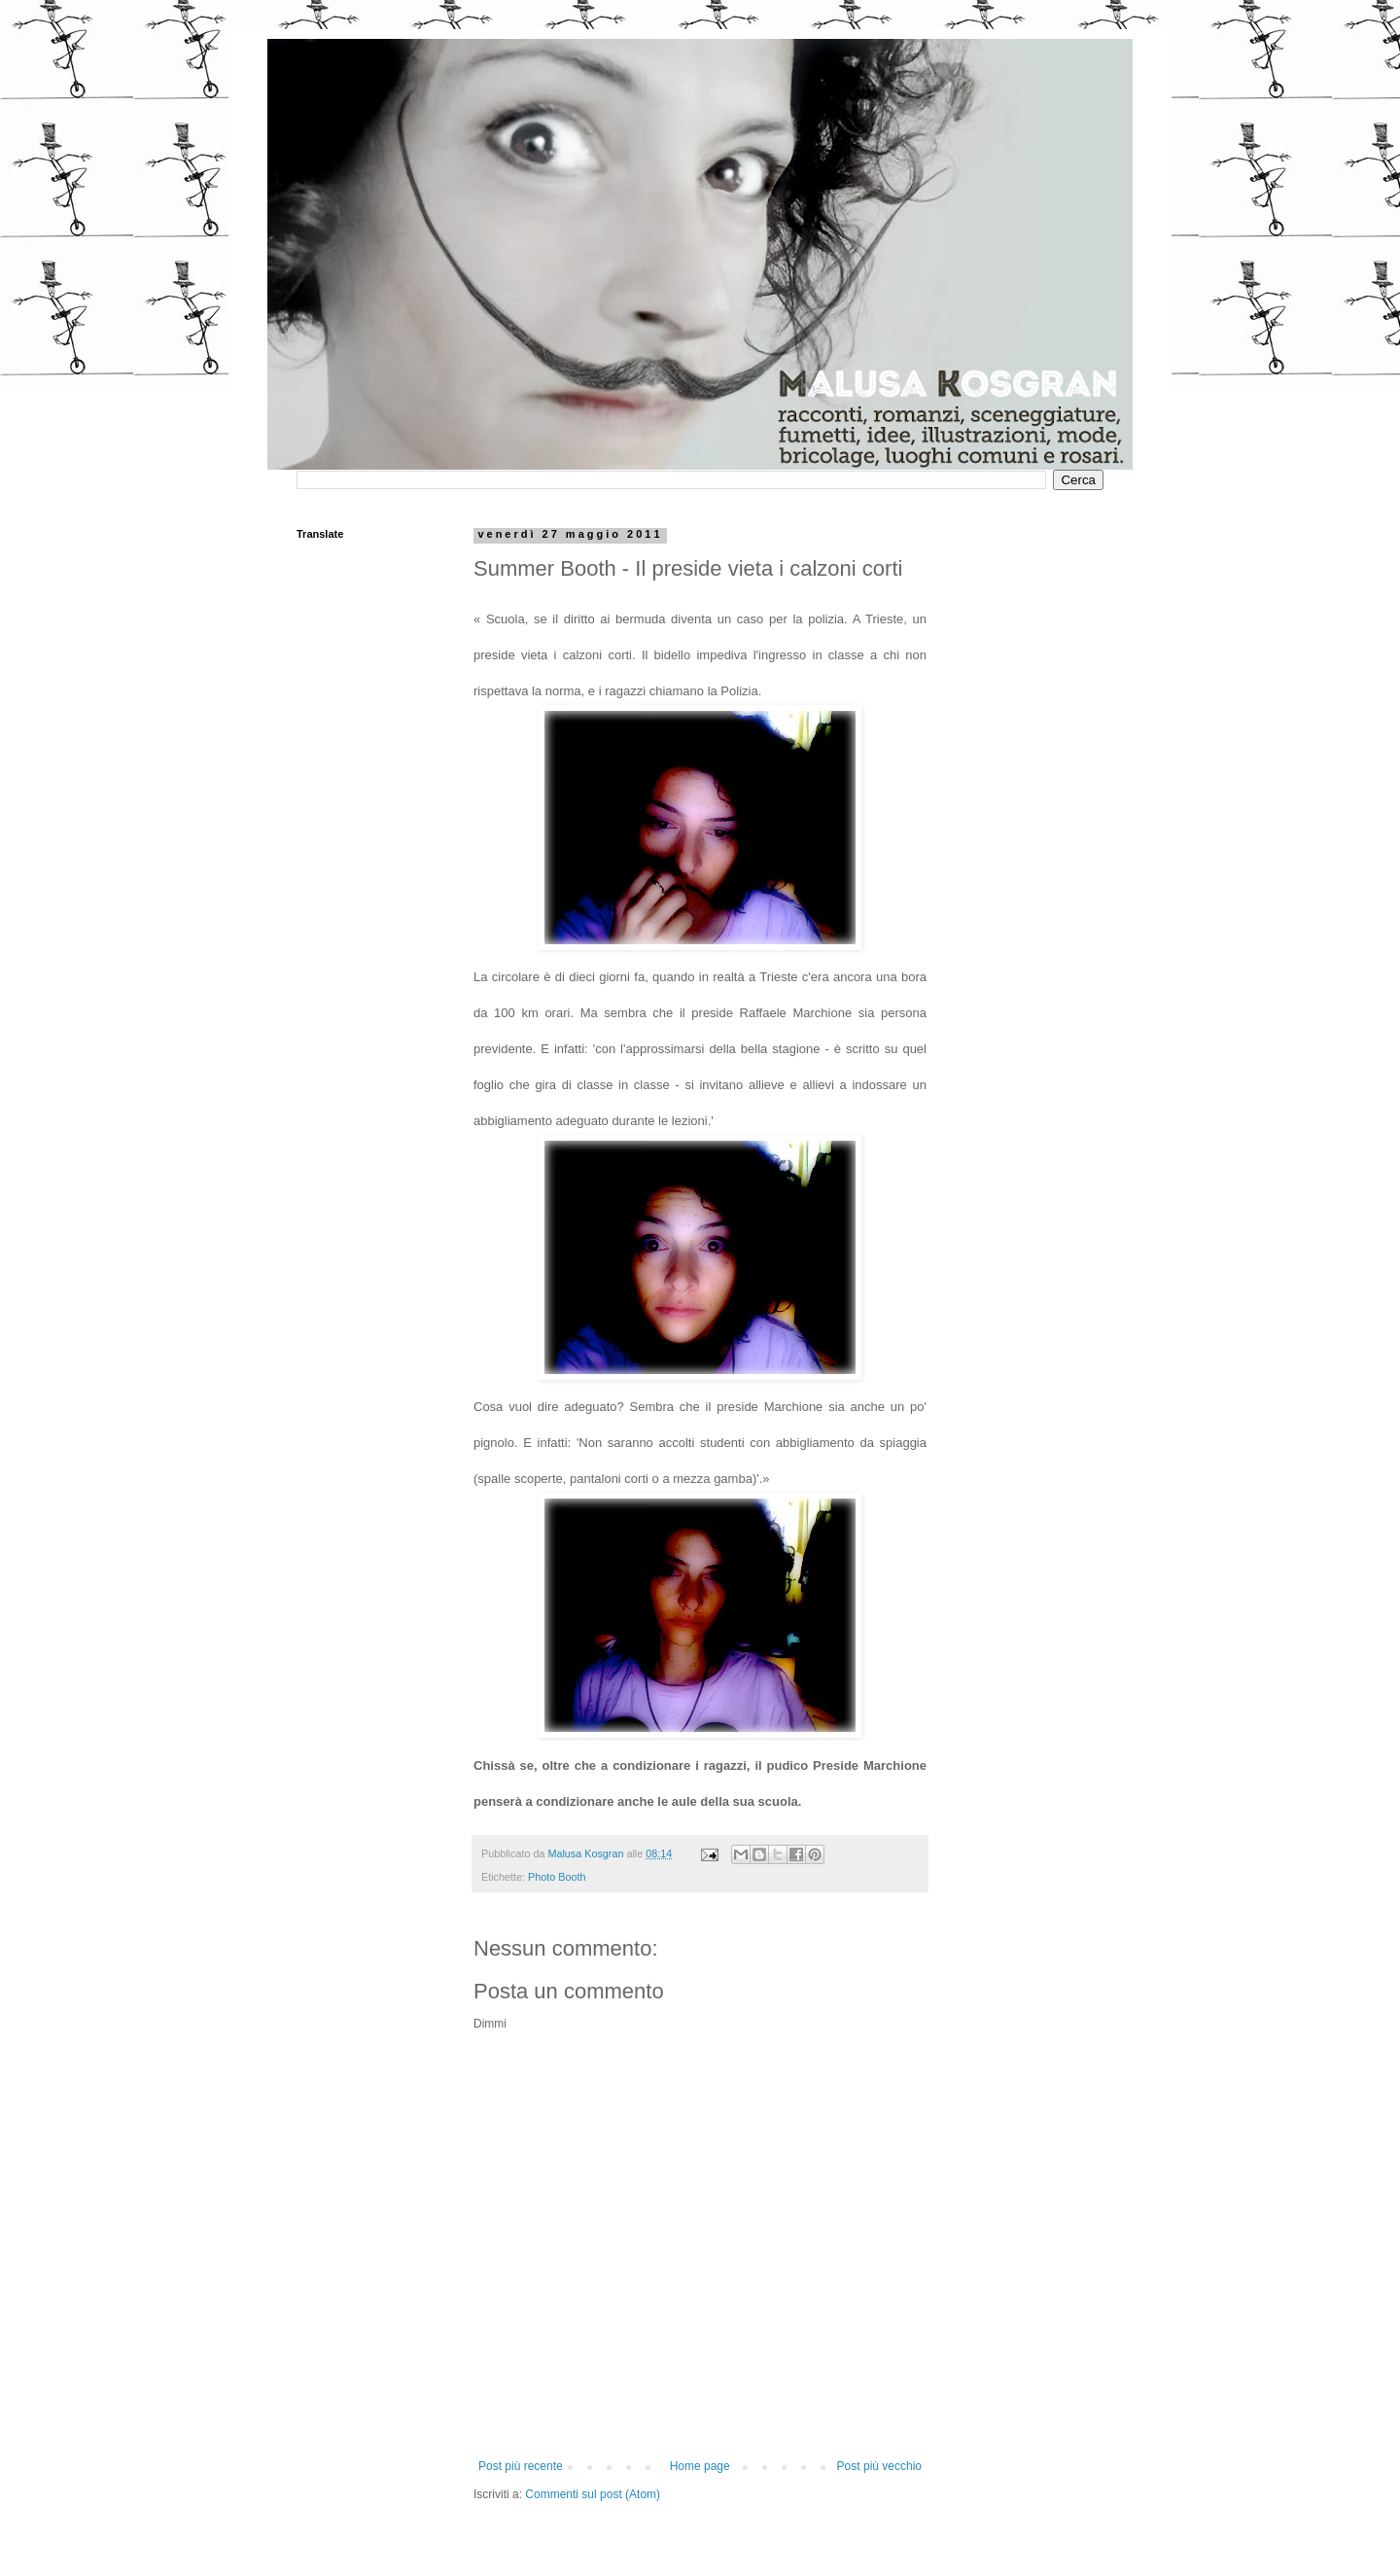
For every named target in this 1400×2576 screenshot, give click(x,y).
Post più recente (520, 2466)
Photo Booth (556, 1877)
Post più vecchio (879, 2466)
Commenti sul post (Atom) (592, 2494)
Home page (700, 2466)
